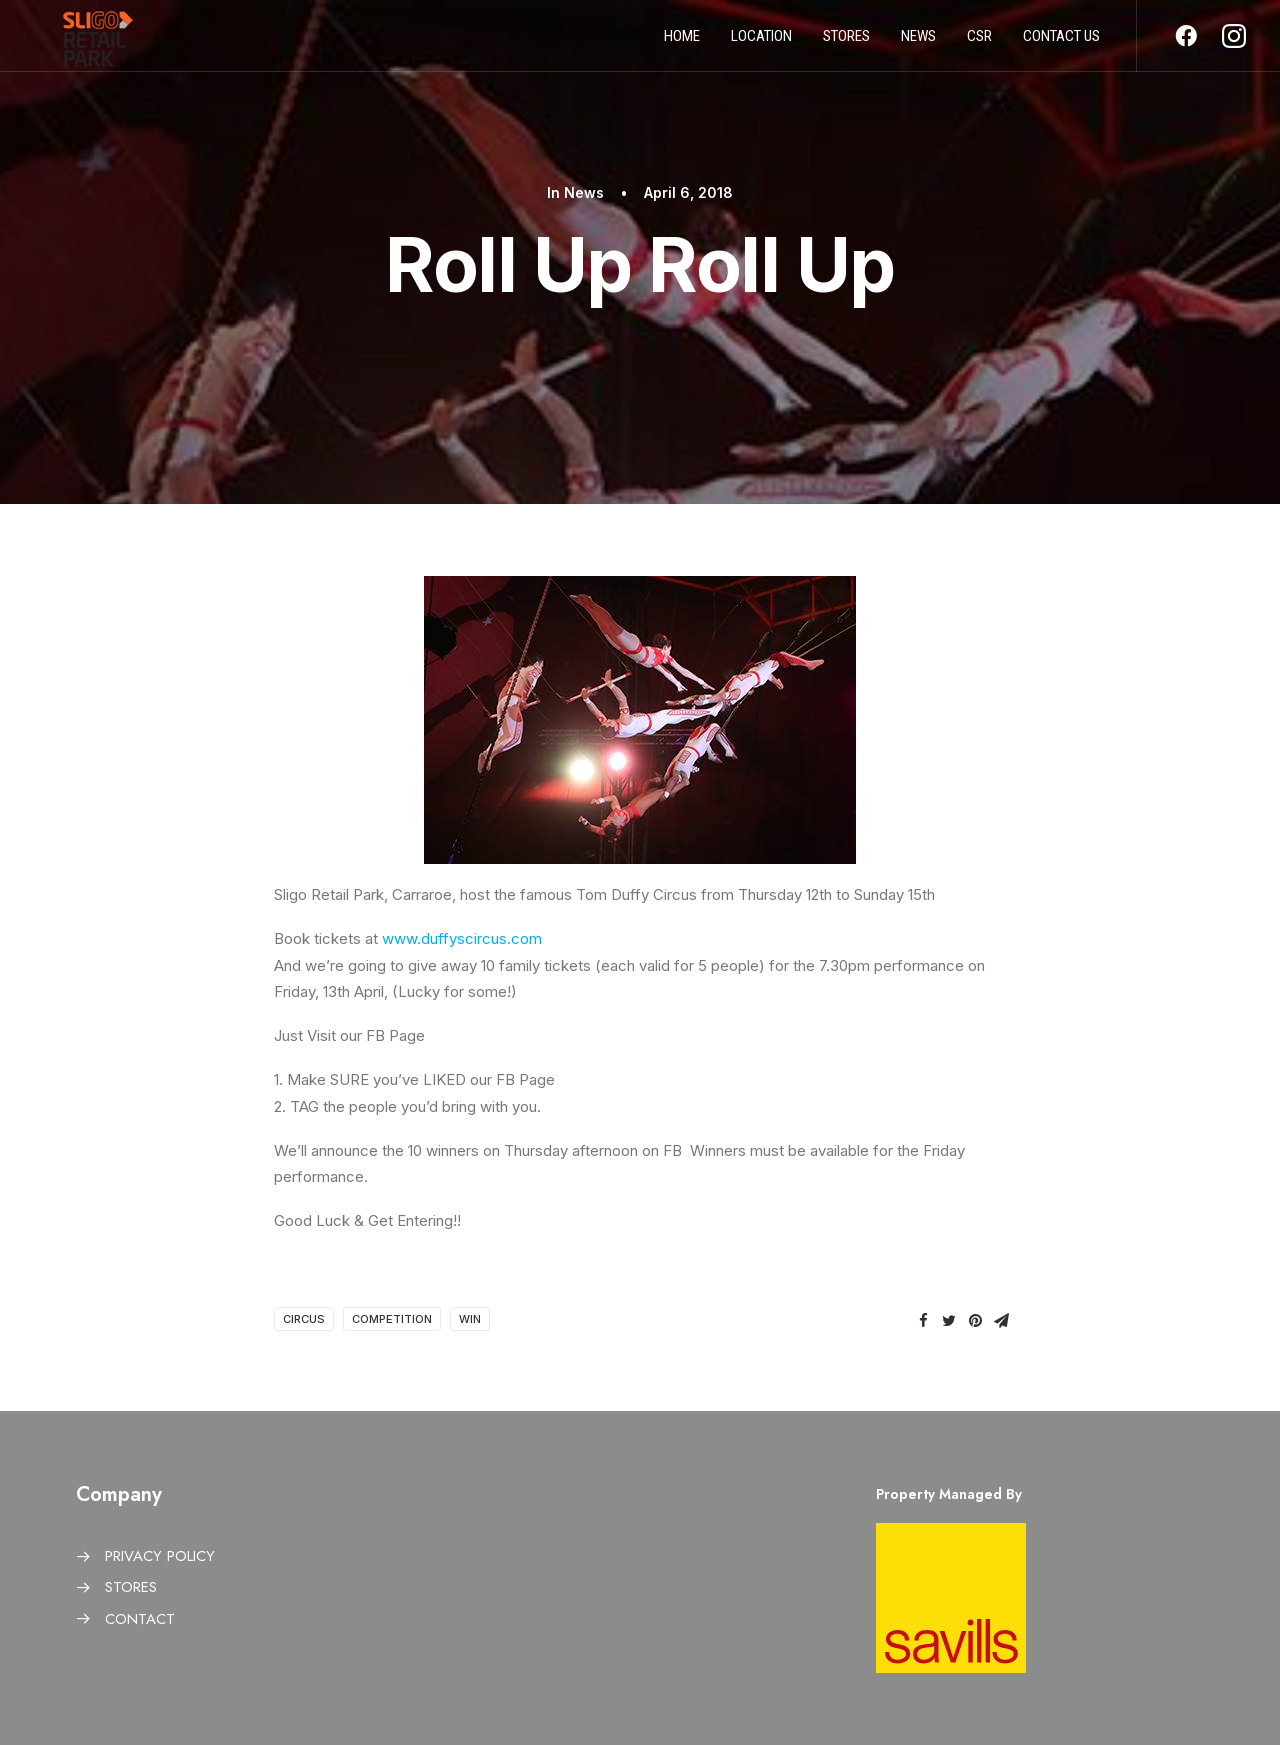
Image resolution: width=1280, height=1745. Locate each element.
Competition (392, 1319)
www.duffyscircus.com (462, 938)
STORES (131, 1587)
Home (682, 43)
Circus (304, 1319)
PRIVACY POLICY (160, 1556)
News (918, 43)
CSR (979, 43)
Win (470, 1319)
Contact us (1061, 43)
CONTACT (140, 1619)
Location (761, 43)
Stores (846, 43)
